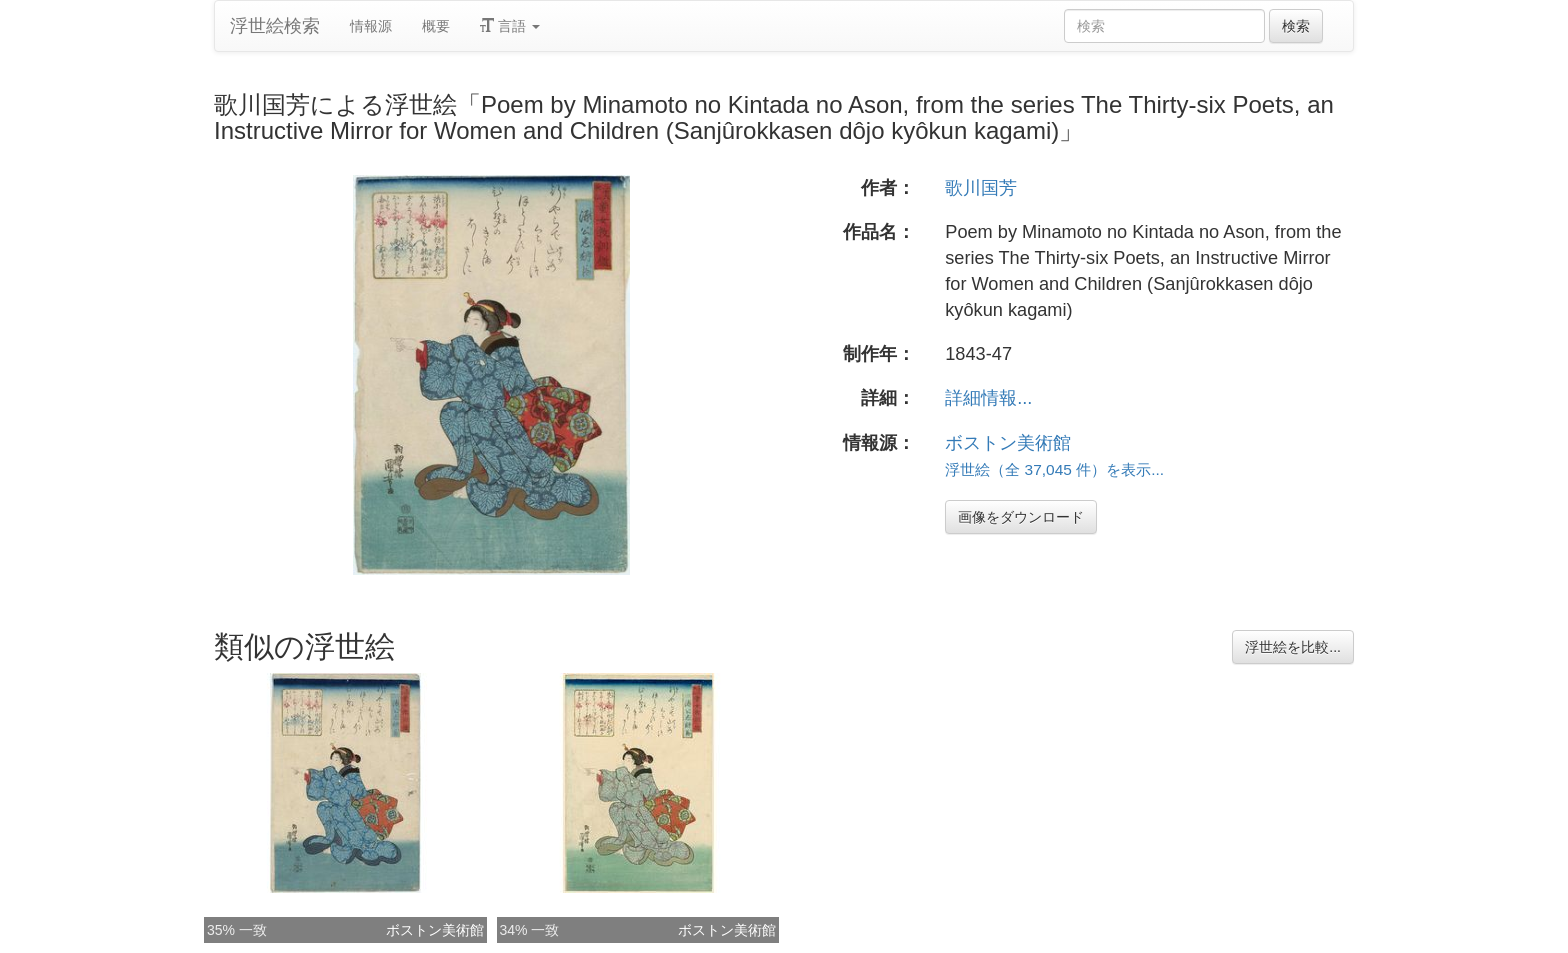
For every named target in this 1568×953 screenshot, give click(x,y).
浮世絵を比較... (1293, 647)
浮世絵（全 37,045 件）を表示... (1054, 469)
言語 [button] (510, 26)
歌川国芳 (981, 188)
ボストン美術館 (1008, 443)
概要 (436, 26)
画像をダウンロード (1021, 517)
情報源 (371, 26)
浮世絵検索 (275, 26)
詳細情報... (988, 398)
